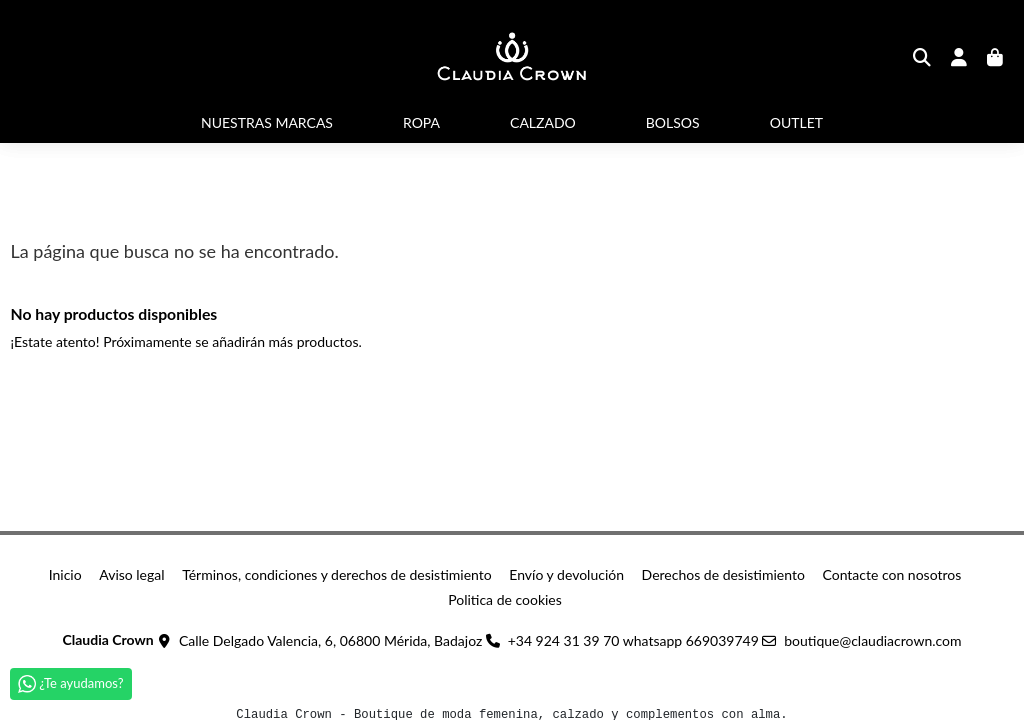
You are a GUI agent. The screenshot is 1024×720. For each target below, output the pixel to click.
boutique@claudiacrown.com (872, 640)
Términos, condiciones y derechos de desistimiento (337, 574)
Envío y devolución (566, 574)
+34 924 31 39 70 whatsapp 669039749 (633, 640)
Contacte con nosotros (891, 574)
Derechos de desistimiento (723, 574)
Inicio (65, 574)
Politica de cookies (505, 599)
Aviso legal (131, 574)
